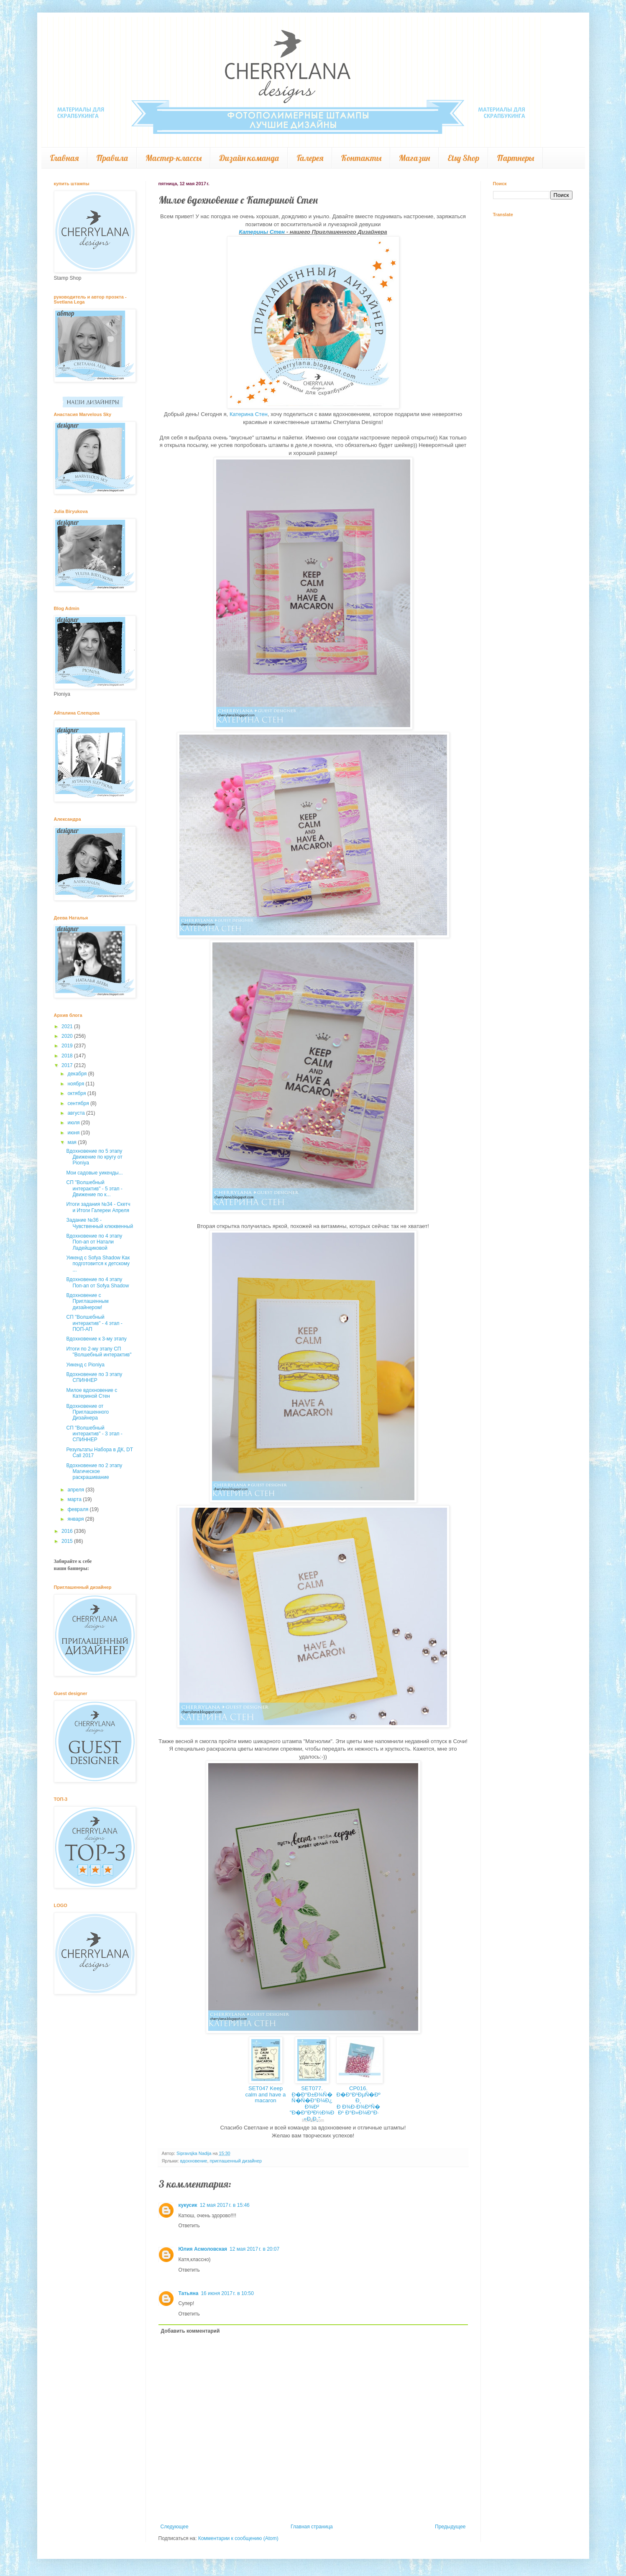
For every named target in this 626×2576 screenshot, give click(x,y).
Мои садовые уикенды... (94, 1173)
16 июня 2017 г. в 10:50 (227, 2293)
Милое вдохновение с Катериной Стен (91, 1393)
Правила (112, 158)
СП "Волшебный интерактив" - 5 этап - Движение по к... (94, 1188)
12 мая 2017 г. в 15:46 (225, 2205)
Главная (64, 158)
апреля (76, 1490)
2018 (67, 1056)
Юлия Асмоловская (203, 2249)
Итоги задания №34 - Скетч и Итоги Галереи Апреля (98, 1207)
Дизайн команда (249, 158)
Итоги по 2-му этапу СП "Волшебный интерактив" (98, 1352)
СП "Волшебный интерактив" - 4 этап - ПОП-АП (94, 1323)
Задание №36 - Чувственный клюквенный (99, 1223)
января (76, 1519)
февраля (78, 1509)
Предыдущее (450, 2527)
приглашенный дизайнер (236, 2160)
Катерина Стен (249, 414)
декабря (77, 1074)
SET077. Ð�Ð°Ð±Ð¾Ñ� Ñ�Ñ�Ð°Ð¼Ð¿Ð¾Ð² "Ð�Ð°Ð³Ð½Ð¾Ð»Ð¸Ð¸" (312, 2103)
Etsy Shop (463, 158)
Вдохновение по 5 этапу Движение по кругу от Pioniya (94, 1157)
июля (74, 1123)
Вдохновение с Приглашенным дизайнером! (87, 1301)
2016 (67, 1531)
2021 (67, 1026)
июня (74, 1133)
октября (77, 1093)
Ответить (189, 2226)
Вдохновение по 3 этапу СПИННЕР (94, 1377)
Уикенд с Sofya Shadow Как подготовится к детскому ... (98, 1264)
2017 (67, 1065)
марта (75, 1499)
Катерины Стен (262, 232)
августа (76, 1113)
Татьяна (189, 2293)
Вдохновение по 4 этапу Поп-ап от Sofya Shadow (97, 1282)
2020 (67, 1036)
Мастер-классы (174, 158)
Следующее (175, 2527)
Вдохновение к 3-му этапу (96, 1339)
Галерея (309, 158)
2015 (67, 1541)
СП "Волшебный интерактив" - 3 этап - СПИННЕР (94, 1434)
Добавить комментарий (190, 2331)
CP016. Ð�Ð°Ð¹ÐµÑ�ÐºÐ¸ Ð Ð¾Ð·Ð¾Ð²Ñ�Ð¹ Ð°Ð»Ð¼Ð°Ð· (358, 2100)
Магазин (414, 158)
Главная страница (312, 2527)
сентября (78, 1103)
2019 (67, 1046)
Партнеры (515, 158)
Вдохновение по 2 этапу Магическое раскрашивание (94, 1472)
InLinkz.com (313, 2120)
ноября (76, 1084)
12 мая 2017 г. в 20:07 (254, 2249)
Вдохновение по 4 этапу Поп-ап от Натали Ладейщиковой (94, 1242)
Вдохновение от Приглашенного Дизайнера (87, 1412)
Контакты (361, 158)
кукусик (188, 2205)
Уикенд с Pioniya (85, 1365)
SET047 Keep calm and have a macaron (265, 2094)
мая (72, 1142)
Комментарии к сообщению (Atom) (238, 2538)
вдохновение (193, 2160)
